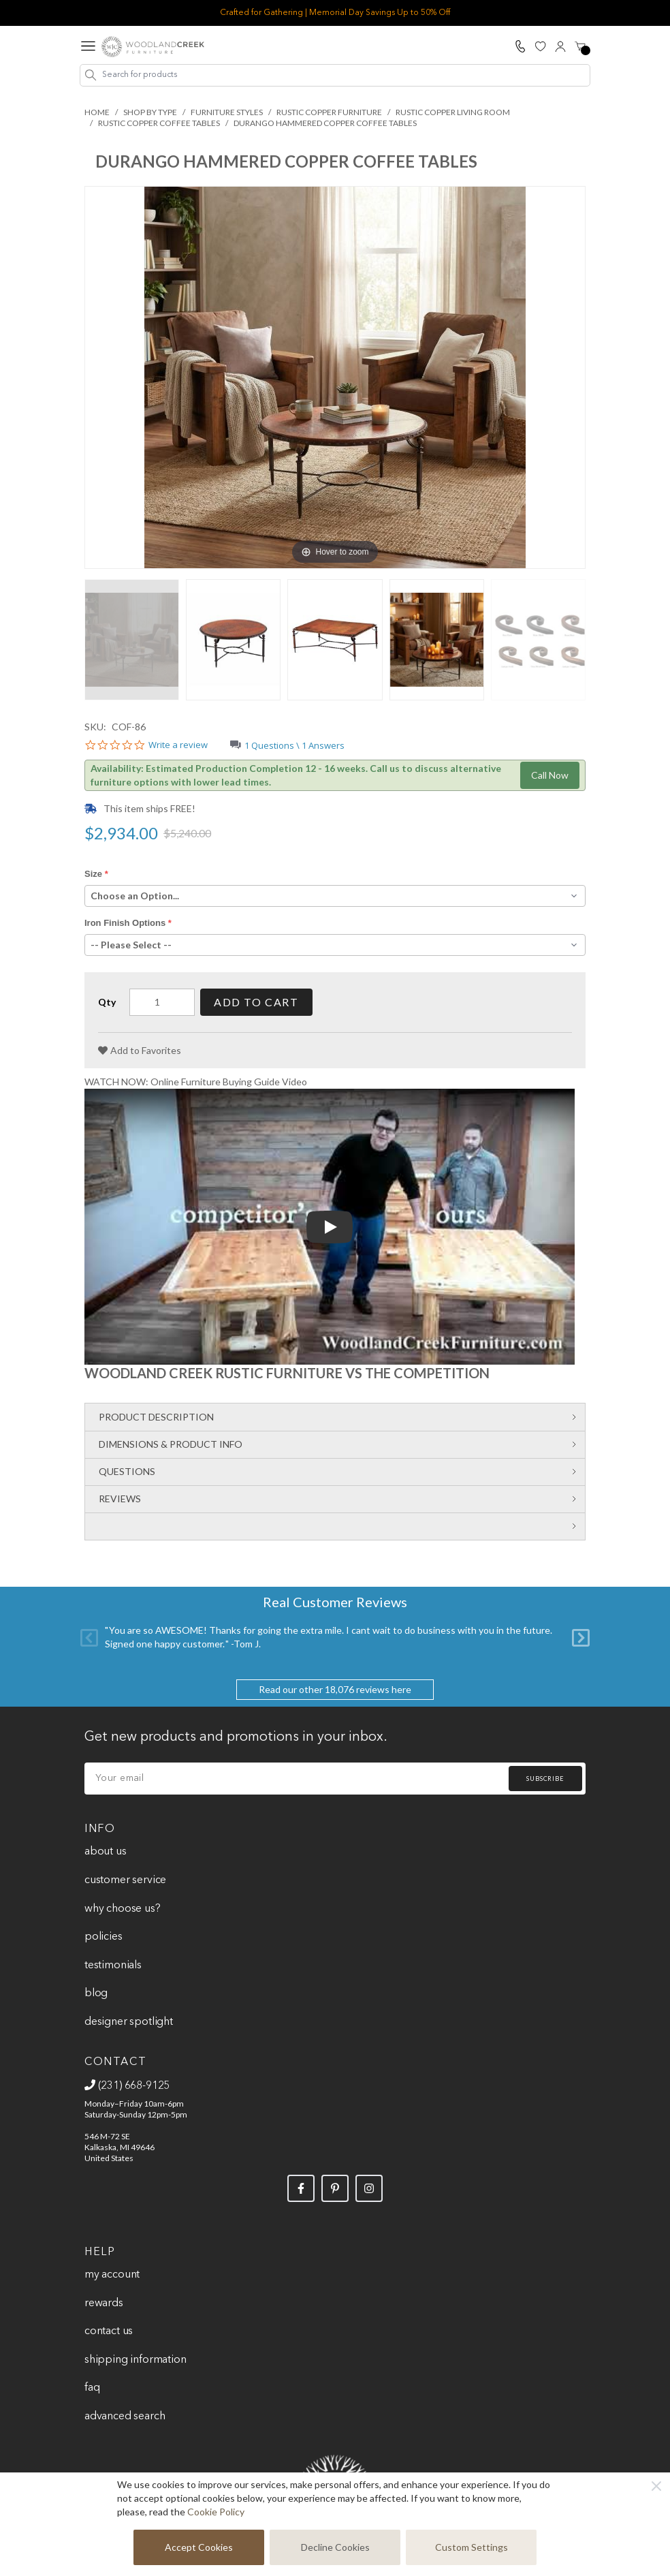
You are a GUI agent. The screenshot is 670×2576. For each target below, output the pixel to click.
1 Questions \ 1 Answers (294, 745)
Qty (107, 1002)
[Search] (91, 75)
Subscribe (545, 1778)
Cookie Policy (215, 2511)
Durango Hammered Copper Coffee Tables (325, 123)
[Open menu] (88, 46)
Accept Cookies (199, 2547)
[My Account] (560, 46)
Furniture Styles (227, 112)
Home (97, 112)
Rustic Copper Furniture (329, 112)
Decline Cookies (335, 2547)
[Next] (581, 1636)
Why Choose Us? (122, 1909)
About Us (105, 1851)
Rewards (103, 2303)
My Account (112, 2274)
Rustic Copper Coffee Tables (159, 123)
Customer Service (125, 1880)
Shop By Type (150, 112)
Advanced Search (124, 2416)
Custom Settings (471, 2547)
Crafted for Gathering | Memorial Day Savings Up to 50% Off (335, 13)
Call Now (550, 775)
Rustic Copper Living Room (453, 112)
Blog (96, 1993)
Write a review (178, 745)
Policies (103, 1936)
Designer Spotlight (128, 2022)
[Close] (656, 2486)
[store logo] (152, 46)
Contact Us (108, 2331)
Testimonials (113, 1965)
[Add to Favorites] (139, 1050)
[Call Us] (520, 46)
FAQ (91, 2388)
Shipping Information (135, 2360)
